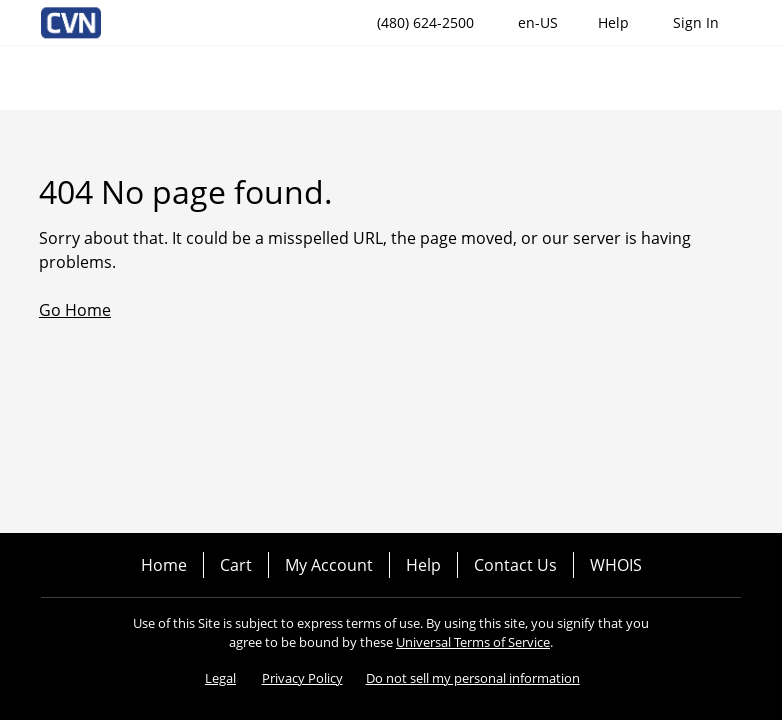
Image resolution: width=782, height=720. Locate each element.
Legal (220, 678)
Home (164, 565)
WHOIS (616, 565)
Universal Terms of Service (473, 642)
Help (423, 565)
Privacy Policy (302, 678)
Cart (236, 565)
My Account (329, 565)
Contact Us (515, 565)
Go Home (75, 310)
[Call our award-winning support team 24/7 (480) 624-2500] (613, 22)
